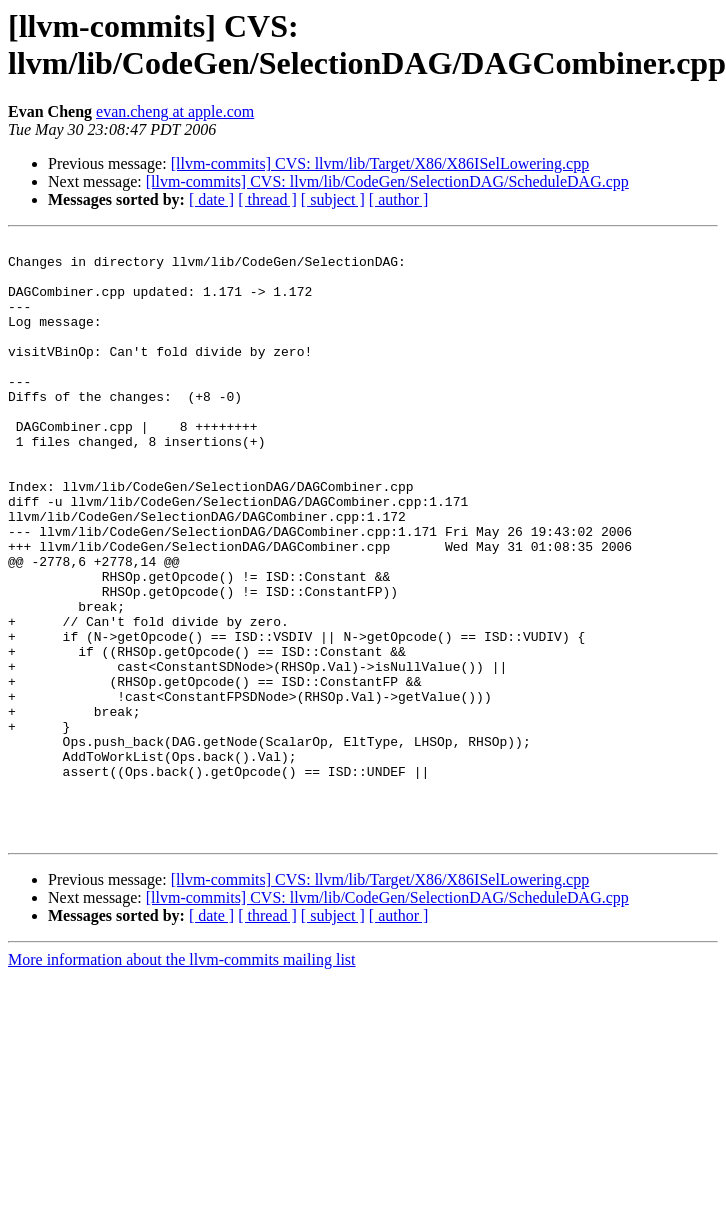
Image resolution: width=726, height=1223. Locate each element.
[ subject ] (333, 199)
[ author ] (399, 199)
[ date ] (211, 199)
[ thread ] (267, 199)
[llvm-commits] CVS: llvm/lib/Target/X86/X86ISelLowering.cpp (380, 163)
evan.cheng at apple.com (175, 111)
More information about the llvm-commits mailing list (182, 1079)
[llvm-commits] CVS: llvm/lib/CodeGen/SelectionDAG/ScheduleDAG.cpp (387, 181)
